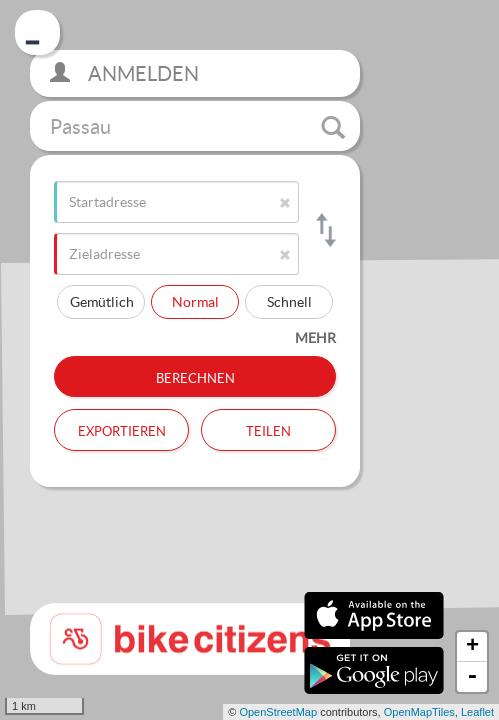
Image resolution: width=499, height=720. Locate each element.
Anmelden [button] (124, 73)
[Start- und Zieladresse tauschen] (324, 230)
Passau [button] (197, 127)
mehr (315, 337)
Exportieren (122, 429)
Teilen (268, 429)
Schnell (289, 301)
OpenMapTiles (419, 712)
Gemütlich (102, 301)
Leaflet (477, 712)
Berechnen (195, 376)
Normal (195, 301)
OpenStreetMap (278, 712)
